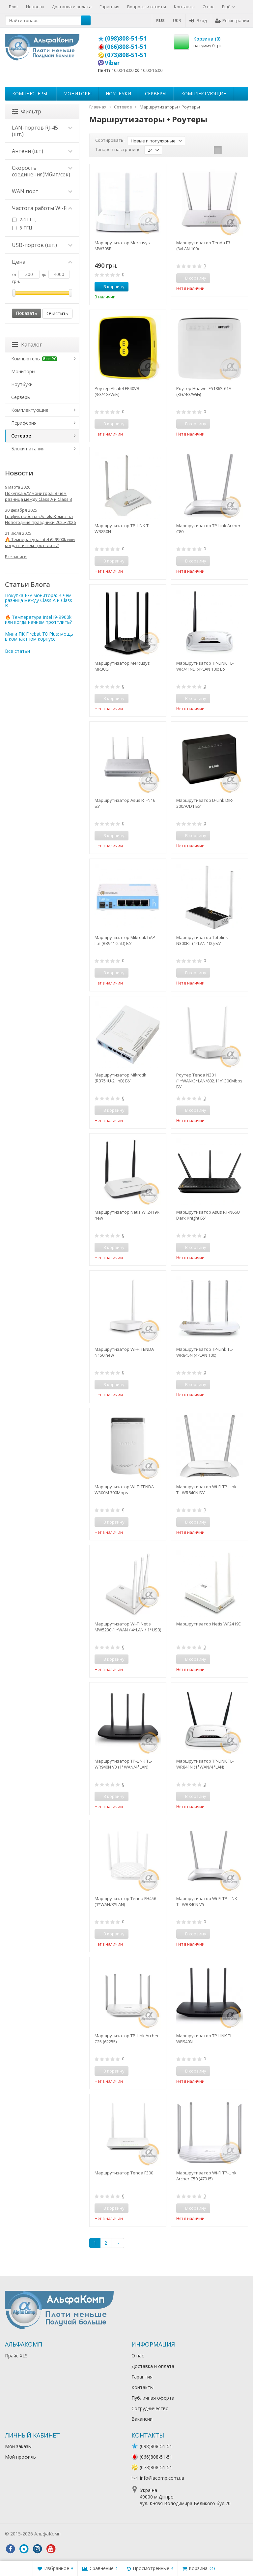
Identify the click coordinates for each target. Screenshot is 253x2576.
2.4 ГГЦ (24, 219)
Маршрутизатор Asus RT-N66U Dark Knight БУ (208, 1215)
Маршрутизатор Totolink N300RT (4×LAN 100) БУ (202, 940)
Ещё (228, 7)
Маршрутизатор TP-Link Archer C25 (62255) (127, 2039)
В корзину (110, 286)
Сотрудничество (150, 2408)
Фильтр (26, 111)
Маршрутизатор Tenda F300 (124, 2173)
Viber (112, 63)
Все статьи (17, 651)
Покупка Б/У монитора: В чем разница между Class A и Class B (38, 496)
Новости (35, 7)
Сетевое (21, 436)
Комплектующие (203, 93)
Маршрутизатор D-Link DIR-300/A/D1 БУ (204, 803)
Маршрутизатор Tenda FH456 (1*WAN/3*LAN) (125, 1901)
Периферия (24, 423)
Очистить (57, 313)
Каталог (27, 344)
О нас (208, 7)
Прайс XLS (16, 2355)
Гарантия (109, 7)
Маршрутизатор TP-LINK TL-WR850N (123, 528)
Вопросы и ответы (146, 7)
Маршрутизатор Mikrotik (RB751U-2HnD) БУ (120, 1078)
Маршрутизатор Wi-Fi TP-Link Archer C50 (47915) (206, 2176)
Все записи (16, 557)
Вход (198, 20)
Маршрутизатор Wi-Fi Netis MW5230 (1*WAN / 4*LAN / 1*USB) (128, 1627)
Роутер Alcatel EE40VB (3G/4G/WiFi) (117, 391)
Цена (42, 261)
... (240, 93)
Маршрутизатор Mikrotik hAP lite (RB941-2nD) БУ (125, 940)
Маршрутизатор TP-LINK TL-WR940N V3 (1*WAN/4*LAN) (123, 1764)
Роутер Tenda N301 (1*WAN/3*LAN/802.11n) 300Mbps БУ (209, 1081)
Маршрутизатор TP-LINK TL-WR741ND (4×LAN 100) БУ (205, 666)
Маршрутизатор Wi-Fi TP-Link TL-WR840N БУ (206, 1490)
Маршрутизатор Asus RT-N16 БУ (125, 803)
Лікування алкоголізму (87, 2534)
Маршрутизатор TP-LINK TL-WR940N (205, 2039)
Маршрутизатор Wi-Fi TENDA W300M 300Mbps (124, 1490)
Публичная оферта (152, 2398)
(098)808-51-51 (126, 38)
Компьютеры (29, 93)
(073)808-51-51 (126, 55)
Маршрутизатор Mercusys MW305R (122, 246)
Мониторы (77, 93)
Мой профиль (20, 2457)
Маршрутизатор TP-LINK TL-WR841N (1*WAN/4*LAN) (205, 1764)
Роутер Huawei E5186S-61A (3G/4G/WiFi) (203, 391)
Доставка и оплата (72, 7)
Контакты (184, 7)
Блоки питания (27, 448)
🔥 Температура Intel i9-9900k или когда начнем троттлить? (40, 542)
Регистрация (232, 20)
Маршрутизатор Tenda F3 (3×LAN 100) (203, 246)
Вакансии (142, 2419)
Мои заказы (18, 2446)
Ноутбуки (118, 93)
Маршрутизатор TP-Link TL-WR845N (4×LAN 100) (204, 1352)
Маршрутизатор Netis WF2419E (208, 1624)
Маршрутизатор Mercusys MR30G (122, 666)
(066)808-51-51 (126, 46)
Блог (13, 7)
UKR (177, 20)
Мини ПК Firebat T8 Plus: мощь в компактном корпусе (39, 636)
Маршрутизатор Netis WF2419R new (127, 1215)
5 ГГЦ (22, 228)
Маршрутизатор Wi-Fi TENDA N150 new (124, 1352)
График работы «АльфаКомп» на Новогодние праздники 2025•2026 (40, 519)
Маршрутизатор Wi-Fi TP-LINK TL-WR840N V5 (206, 1901)
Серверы (155, 93)
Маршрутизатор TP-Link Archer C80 (208, 528)
